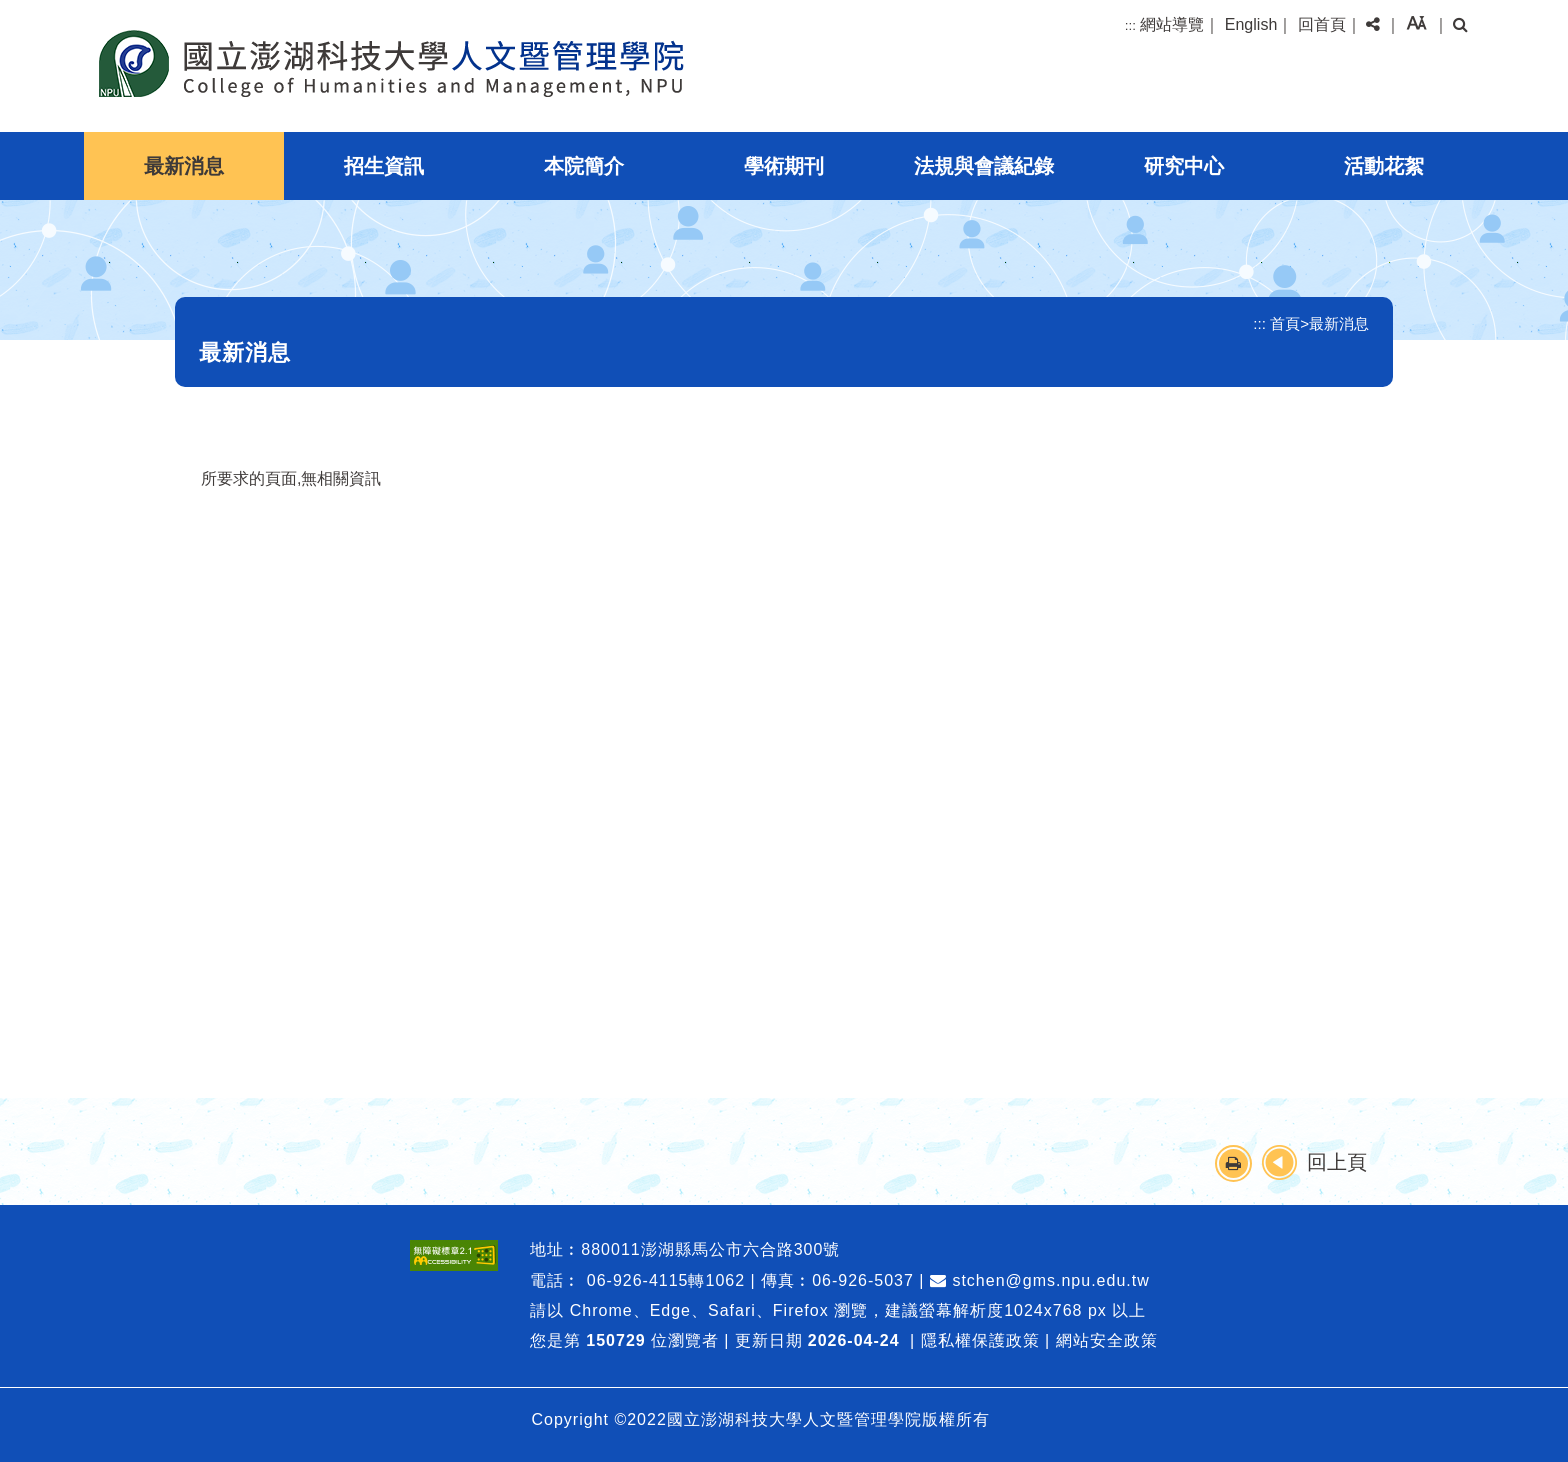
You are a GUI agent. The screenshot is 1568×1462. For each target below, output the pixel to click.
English (1251, 24)
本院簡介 (584, 166)
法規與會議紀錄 (984, 166)
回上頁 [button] (1337, 1162)
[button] (1373, 25)
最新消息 (184, 166)
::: (1130, 25)
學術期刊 (784, 166)
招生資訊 (384, 166)
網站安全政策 (1107, 1340)
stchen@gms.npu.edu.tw (1040, 1280)
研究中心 (1184, 166)
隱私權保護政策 (980, 1340)
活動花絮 (1384, 166)
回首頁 (1322, 24)
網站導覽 (1172, 24)
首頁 (1285, 323)
